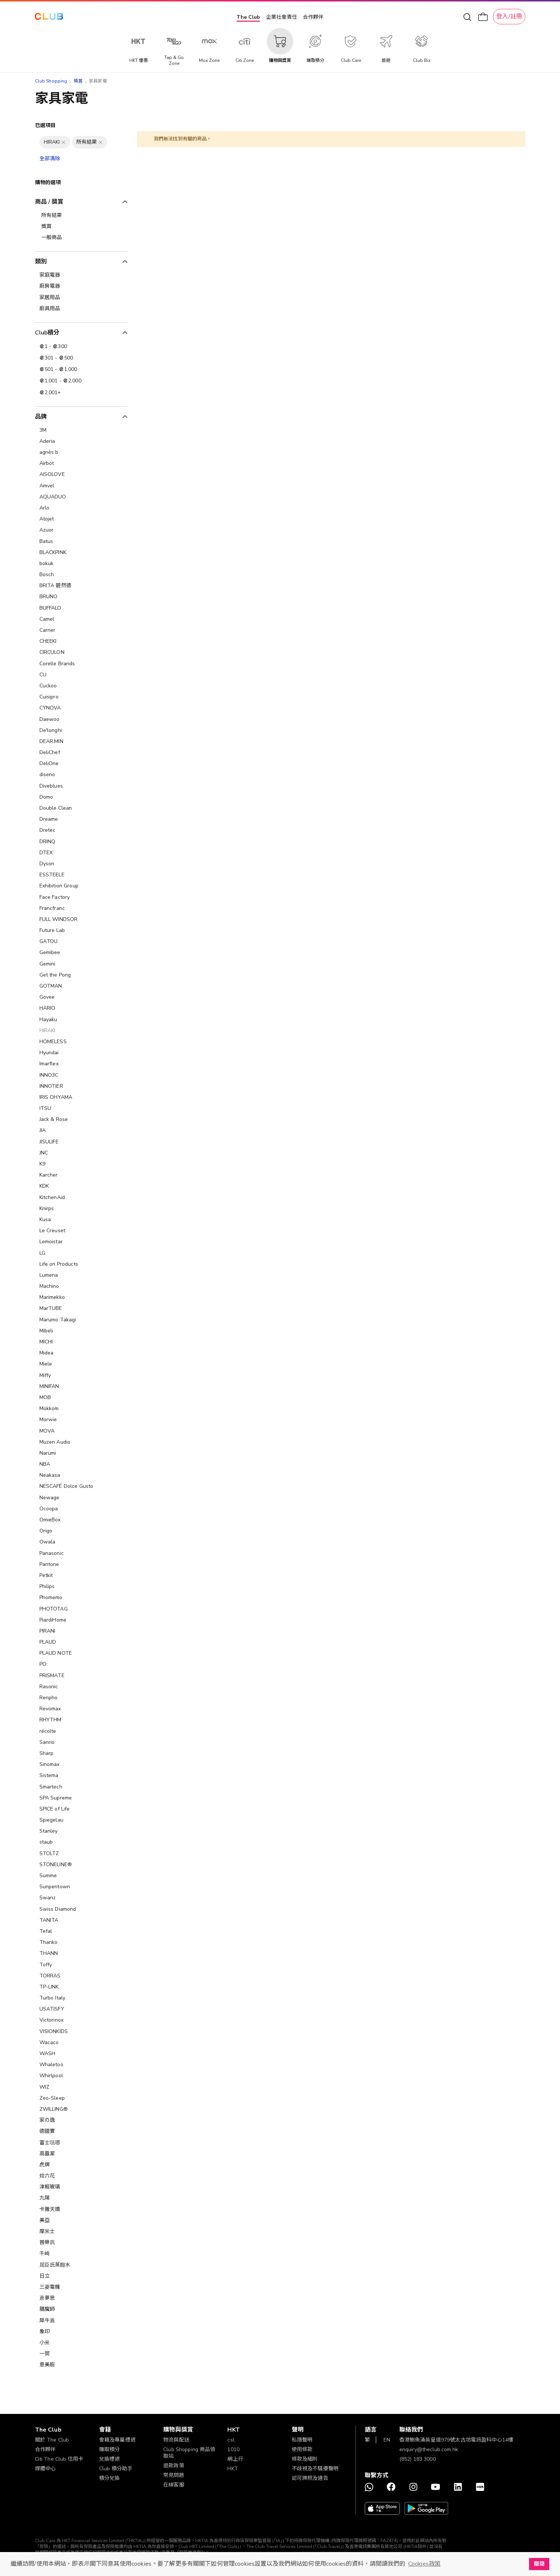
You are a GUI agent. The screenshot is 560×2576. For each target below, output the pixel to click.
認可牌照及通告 (310, 2478)
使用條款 (302, 2449)
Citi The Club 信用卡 (59, 2459)
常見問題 (173, 2475)
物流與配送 (176, 2439)
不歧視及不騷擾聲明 (315, 2468)
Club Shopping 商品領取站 (189, 2453)
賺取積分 (109, 2449)
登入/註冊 (509, 17)
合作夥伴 (313, 17)
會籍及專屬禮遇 (117, 2439)
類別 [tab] (41, 261)
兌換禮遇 (109, 2459)
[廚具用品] (81, 308)
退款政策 (173, 2465)
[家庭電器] (81, 275)
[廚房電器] (81, 286)
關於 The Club (52, 2439)
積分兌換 (109, 2478)
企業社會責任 (281, 17)
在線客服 (173, 2484)
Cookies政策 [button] (424, 2564)
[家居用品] (81, 297)
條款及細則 (305, 2459)
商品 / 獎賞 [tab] (49, 202)
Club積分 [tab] (47, 333)
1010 (233, 2449)
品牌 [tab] (41, 417)
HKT (232, 2468)
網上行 (235, 2459)
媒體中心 (45, 2468)
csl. (231, 2439)
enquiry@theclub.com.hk (428, 2449)
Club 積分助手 (115, 2468)
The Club (248, 17)
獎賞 (78, 81)
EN (387, 2439)
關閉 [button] (539, 2564)
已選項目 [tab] (45, 125)
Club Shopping (51, 81)
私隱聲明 (302, 2439)
